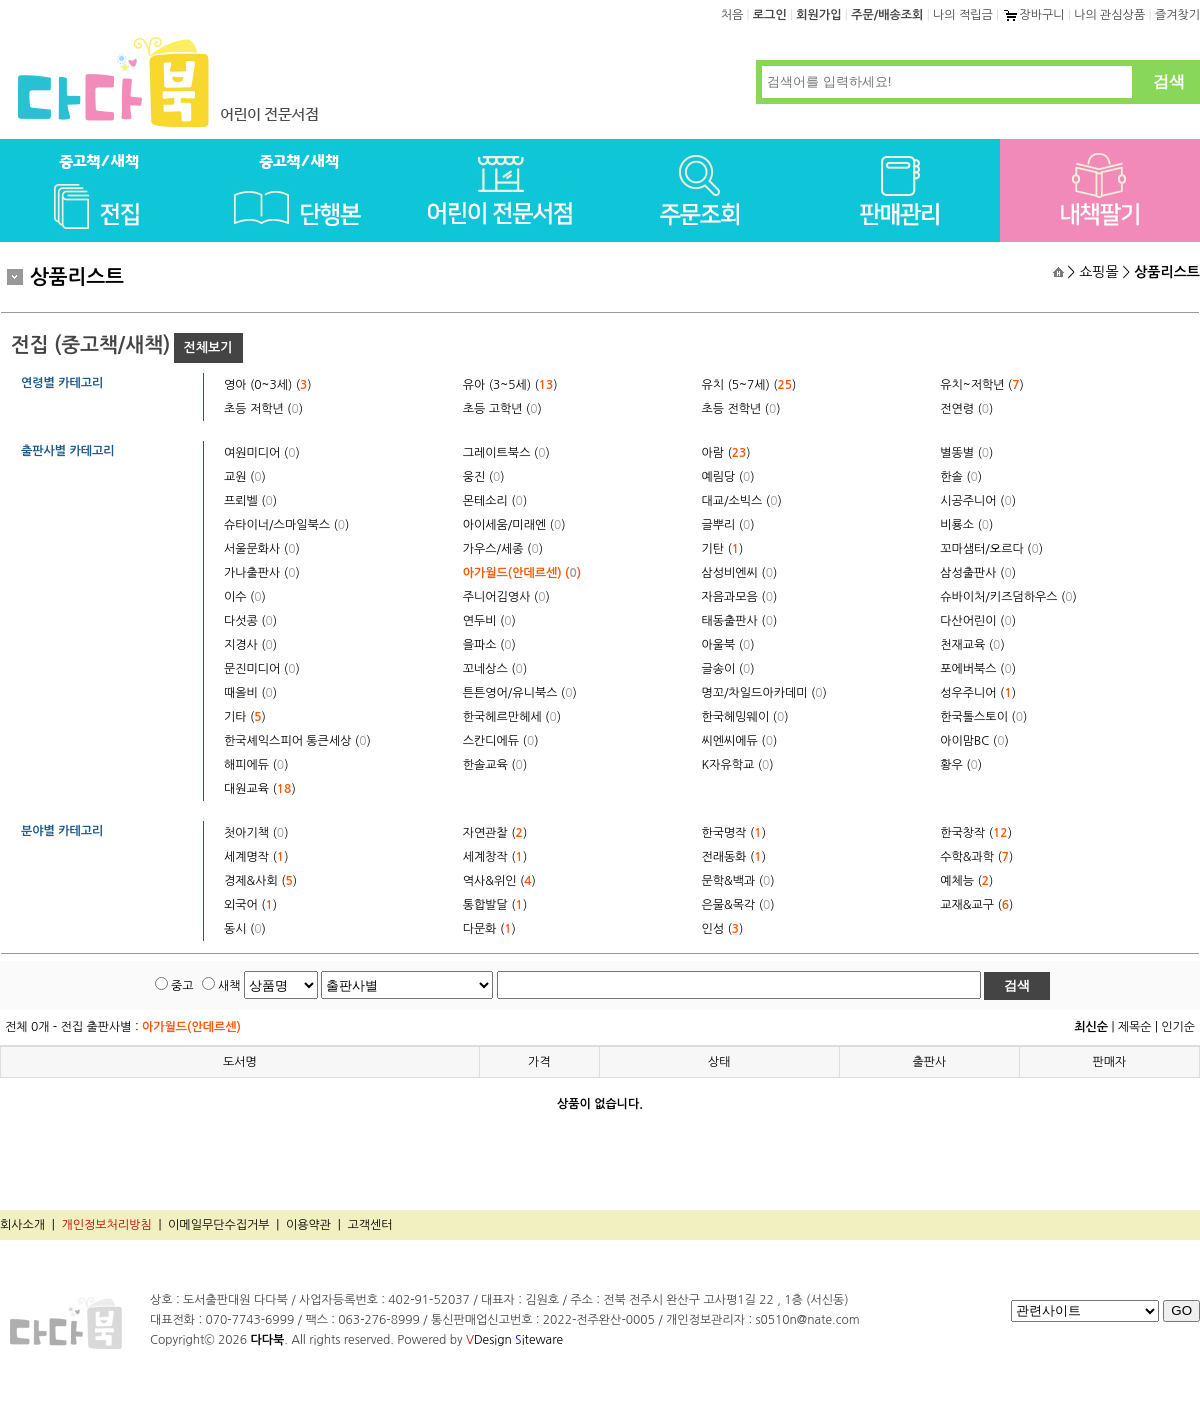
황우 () (961, 765)
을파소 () (489, 645)
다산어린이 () (978, 621)
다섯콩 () (250, 621)
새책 (229, 986)
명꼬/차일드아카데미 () (764, 693)
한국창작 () (976, 833)
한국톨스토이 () (983, 717)
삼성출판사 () (978, 573)
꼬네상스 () (495, 669)
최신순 (1091, 1027)
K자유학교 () (738, 765)
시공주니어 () (978, 501)
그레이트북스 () (506, 453)
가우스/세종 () (503, 549)
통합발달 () (495, 905)
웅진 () (484, 477)
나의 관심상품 (1109, 15)
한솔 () (961, 477)
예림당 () (728, 477)
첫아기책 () (256, 833)
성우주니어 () (978, 693)
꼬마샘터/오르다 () (991, 549)
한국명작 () (734, 833)
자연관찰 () (495, 833)
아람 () (726, 453)
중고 (182, 986)
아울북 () (728, 645)
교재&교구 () (976, 905)
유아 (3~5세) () (510, 385)
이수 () (245, 597)
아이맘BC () (974, 741)
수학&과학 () (976, 857)
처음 (732, 15)
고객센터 (369, 1225)
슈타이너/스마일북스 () (286, 525)
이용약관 (308, 1225)
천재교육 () (972, 645)
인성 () (723, 929)
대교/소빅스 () (742, 501)
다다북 (267, 1340)
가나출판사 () (262, 573)
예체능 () (966, 881)
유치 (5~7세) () (749, 385)
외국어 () (250, 905)
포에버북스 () (978, 669)
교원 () (245, 477)
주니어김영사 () (506, 597)
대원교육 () (260, 789)
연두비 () (489, 621)
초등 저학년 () (263, 409)
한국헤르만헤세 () (512, 717)
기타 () (245, 717)
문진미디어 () (262, 669)
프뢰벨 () (250, 501)
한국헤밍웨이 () (745, 717)
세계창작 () (495, 857)
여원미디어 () (262, 453)
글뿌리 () (728, 525)
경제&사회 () (260, 881)
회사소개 (22, 1225)
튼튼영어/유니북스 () (520, 693)
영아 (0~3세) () (268, 385)
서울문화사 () (262, 549)
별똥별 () (966, 453)
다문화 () (489, 929)
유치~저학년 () (982, 385)
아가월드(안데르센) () (522, 573)
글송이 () (728, 669)
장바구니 (1033, 15)
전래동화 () (734, 857)
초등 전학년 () (741, 409)
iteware (539, 1340)
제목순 (1135, 1027)
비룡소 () (966, 525)
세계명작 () (256, 857)
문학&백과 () (738, 881)
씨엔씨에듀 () (740, 741)
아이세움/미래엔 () (514, 525)
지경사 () (250, 645)
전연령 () (966, 409)
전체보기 (208, 347)
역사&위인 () (499, 881)
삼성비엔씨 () (740, 573)
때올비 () (250, 693)
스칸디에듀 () (501, 741)
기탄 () (723, 549)
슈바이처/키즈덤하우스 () (1008, 597)
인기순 (1178, 1027)
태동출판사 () (740, 621)
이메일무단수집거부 (219, 1225)
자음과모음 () (740, 597)
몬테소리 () (495, 501)
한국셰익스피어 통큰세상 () (297, 741)
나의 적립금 (963, 15)
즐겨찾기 (1177, 15)
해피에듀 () (256, 765)
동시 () (245, 929)
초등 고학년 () (502, 409)
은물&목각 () (738, 905)
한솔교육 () (495, 765)
